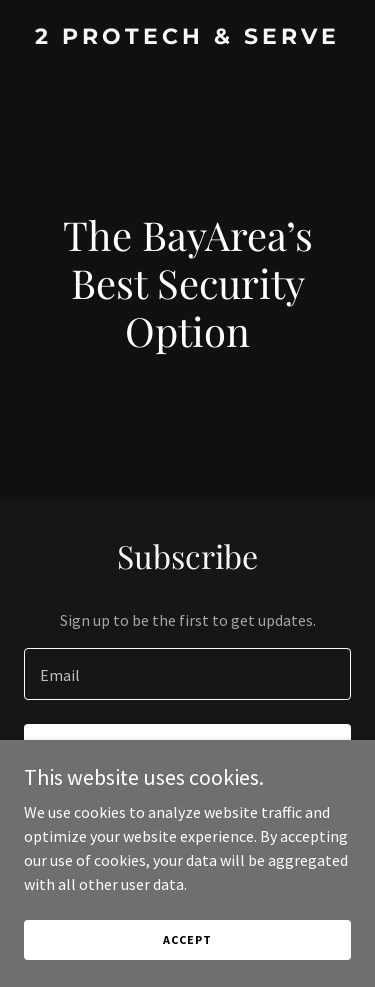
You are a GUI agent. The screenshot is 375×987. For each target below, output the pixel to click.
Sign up (187, 752)
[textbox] (187, 674)
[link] (187, 38)
